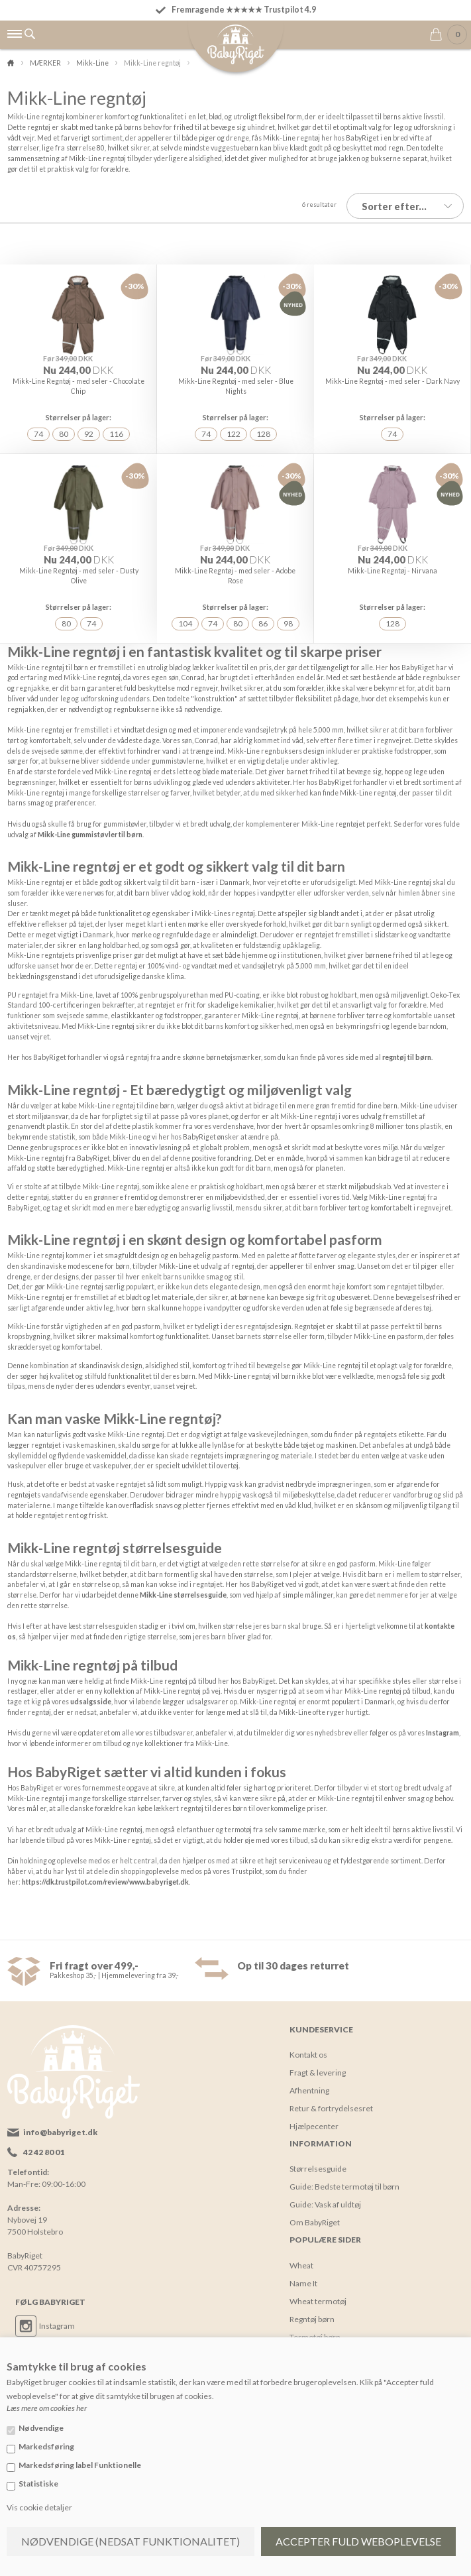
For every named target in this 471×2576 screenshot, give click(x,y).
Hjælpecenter (314, 2121)
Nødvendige (41, 2428)
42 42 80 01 (43, 2147)
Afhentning (309, 2085)
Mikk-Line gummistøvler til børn (90, 829)
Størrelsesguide (317, 2163)
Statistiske (38, 2483)
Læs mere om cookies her (47, 2408)
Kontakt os (308, 2049)
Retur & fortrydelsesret (331, 2103)
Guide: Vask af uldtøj (325, 2199)
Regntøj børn (312, 2314)
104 (185, 619)
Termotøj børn (314, 2332)
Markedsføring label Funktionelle (80, 2465)
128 (263, 431)
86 (263, 619)
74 (38, 431)
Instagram (442, 1727)
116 (116, 431)
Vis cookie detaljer (39, 2507)
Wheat (301, 2260)
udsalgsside (90, 1696)
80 (63, 431)
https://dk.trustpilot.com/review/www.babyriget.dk (105, 1877)
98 (288, 619)
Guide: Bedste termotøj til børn (344, 2181)
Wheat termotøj (317, 2296)
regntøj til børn (406, 1052)
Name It (303, 2278)
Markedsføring (46, 2446)
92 (88, 431)
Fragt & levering (317, 2067)
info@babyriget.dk (60, 2127)
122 (233, 431)
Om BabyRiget (314, 2217)
